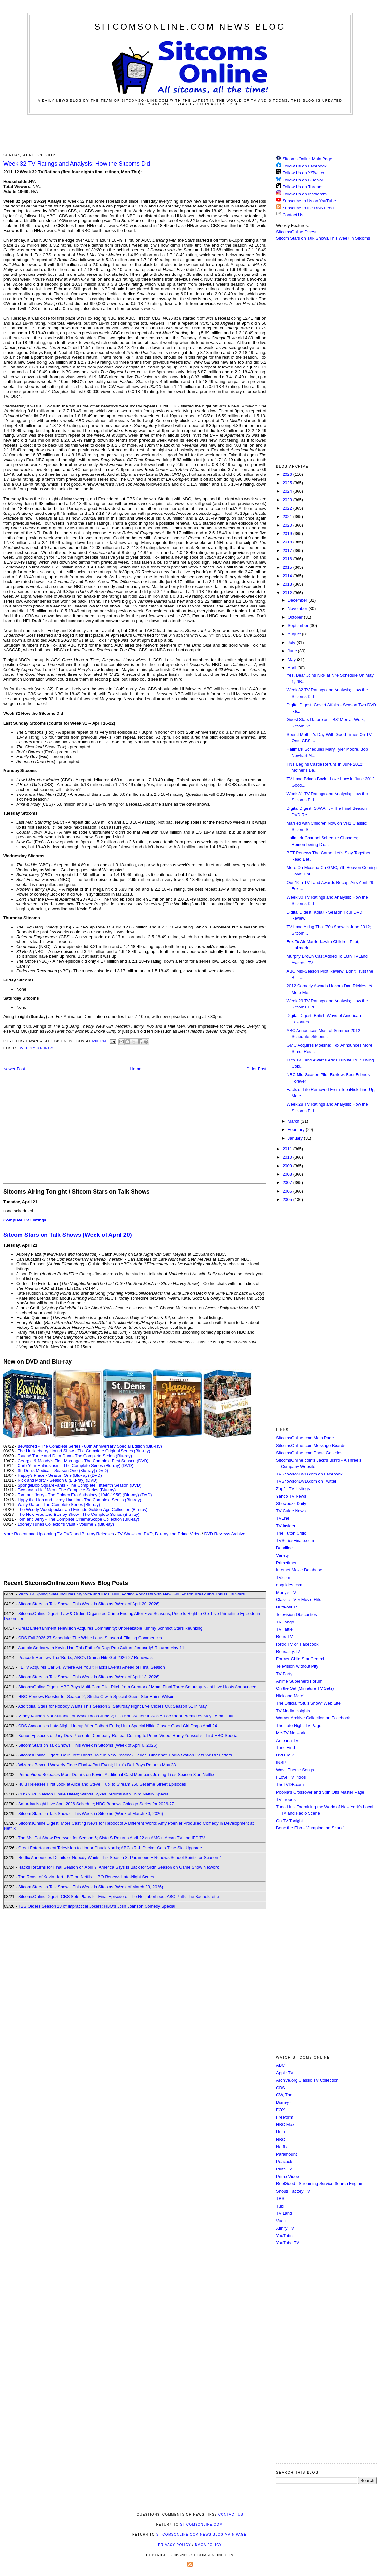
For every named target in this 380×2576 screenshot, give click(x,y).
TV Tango (285, 1622)
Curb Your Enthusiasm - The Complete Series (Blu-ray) (69, 1465)
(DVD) (127, 1465)
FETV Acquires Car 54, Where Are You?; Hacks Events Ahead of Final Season (91, 1667)
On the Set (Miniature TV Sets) (305, 1688)
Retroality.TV (288, 1651)
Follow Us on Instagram (305, 194)
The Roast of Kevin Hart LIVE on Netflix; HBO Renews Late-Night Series (86, 1877)
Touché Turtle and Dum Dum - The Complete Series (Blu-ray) (75, 1455)
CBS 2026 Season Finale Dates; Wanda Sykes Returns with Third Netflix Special (93, 1794)
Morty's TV (286, 1592)
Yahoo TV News (291, 1496)
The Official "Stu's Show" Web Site (308, 1703)
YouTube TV (287, 2242)
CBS (280, 2087)
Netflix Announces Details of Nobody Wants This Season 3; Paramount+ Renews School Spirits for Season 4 (120, 1857)
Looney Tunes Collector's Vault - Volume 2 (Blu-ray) (66, 1524)
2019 (288, 533)
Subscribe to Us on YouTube (309, 200)
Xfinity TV (285, 2228)
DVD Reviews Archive (224, 1533)
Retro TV (284, 1636)
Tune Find (285, 1747)
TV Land (284, 2213)
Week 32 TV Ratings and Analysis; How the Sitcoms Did (76, 163)
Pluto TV (284, 2169)
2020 (288, 525)
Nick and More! (290, 1695)
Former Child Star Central (300, 1658)
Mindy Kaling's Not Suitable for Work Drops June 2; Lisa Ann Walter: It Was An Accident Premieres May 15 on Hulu (125, 1716)
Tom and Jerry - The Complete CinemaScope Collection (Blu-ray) (78, 1519)
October (296, 617)
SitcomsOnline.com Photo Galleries (309, 1452)
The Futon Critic (291, 1533)
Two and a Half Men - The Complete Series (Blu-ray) (67, 1490)
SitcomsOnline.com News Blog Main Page (201, 2534)
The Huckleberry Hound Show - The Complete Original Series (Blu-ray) (84, 1450)
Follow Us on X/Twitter (303, 172)
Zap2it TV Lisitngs (293, 1488)
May (292, 659)
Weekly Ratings (37, 1048)
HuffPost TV (287, 1607)
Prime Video (287, 2176)
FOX (280, 2109)
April (293, 667)
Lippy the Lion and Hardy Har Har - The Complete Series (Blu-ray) (79, 1499)
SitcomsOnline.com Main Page (305, 1437)
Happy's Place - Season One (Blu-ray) (53, 1475)
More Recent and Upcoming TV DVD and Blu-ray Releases (58, 1533)
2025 (288, 482)
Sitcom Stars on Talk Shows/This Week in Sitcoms (323, 238)
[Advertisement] (190, 132)
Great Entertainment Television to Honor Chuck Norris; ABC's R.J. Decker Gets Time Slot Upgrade (110, 1847)
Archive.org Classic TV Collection (307, 2080)
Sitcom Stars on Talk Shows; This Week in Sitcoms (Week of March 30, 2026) (90, 1813)
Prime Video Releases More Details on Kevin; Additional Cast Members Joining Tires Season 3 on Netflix (116, 1774)
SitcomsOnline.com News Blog (190, 27)
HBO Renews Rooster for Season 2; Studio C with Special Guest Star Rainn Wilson (96, 1696)
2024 (288, 491)
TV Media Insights (293, 1710)
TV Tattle (284, 1629)
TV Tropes (286, 1799)
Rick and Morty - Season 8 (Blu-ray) (51, 1480)
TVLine (282, 1518)
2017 (288, 550)
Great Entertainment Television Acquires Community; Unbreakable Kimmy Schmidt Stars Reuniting (110, 1628)
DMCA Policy (208, 2545)
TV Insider (285, 1525)
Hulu (280, 2131)
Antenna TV (287, 1740)
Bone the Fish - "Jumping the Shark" (310, 1827)
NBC (280, 2139)
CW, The (284, 2094)
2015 (288, 567)
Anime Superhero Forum (299, 1681)
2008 (288, 1174)
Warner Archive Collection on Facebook (313, 1717)
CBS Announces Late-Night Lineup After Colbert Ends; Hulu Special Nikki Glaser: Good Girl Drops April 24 (117, 1725)
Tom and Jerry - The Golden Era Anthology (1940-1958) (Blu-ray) (78, 1494)
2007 (288, 1182)
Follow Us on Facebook (305, 166)
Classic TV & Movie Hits (298, 1599)
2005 (288, 1199)
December (298, 600)
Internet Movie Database (299, 1570)
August (295, 634)
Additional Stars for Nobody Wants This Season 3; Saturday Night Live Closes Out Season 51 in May (112, 1706)
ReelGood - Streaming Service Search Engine (319, 2183)
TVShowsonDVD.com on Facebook (309, 1474)
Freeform (284, 2117)
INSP (281, 1762)
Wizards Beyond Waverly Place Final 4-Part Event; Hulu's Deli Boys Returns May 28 (97, 1764)
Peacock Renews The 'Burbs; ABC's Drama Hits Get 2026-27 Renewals (85, 1657)
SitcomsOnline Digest (296, 231)
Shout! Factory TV (293, 2191)
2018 (288, 542)
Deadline (284, 1547)
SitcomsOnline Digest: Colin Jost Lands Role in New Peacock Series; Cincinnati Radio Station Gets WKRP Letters (125, 1755)
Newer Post (14, 1068)
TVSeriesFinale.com (295, 1540)
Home (136, 1068)
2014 (288, 575)
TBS (280, 2198)
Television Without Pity (297, 1666)
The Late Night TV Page (298, 1725)
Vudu (281, 2220)
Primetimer (286, 1562)
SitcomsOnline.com (201, 2524)
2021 (288, 516)
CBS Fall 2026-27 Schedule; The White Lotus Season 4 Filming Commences (90, 1637)
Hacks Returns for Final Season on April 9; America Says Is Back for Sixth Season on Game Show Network (118, 1867)
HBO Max (285, 2124)
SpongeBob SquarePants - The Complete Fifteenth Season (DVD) (79, 1485)
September (299, 625)
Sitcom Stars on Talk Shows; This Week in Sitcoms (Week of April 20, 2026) (88, 1603)
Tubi (280, 2206)
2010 (288, 1157)
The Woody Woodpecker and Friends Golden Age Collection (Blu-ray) (83, 1509)
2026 (288, 474)
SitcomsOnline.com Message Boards (310, 1445)
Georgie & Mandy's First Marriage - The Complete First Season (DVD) (83, 1460)
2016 (288, 558)
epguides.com (289, 1584)
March (294, 1121)
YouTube (284, 2235)
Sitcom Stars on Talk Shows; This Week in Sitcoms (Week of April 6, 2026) (87, 1745)
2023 (288, 499)
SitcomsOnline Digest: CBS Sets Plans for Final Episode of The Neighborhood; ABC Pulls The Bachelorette (118, 1896)
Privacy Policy (174, 2545)
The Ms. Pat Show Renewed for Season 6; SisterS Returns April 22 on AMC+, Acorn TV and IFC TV (111, 1837)
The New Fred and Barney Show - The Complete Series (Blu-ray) (78, 1514)
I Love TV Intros (291, 1777)
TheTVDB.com (290, 1784)
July (292, 642)
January (296, 1138)
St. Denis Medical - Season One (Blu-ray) (56, 1470)
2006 (288, 1191)
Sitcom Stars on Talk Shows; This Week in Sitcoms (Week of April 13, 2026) (88, 1677)
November (298, 608)
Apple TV (284, 2072)
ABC (280, 2065)
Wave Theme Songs (295, 1770)
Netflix (282, 2146)
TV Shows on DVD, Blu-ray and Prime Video (158, 1533)
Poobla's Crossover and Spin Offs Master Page (320, 1792)
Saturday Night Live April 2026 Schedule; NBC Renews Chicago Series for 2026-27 (96, 1803)
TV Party (284, 1673)
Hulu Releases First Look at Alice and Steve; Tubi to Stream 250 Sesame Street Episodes (102, 1784)
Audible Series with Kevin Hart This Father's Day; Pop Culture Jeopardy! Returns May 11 (101, 1647)
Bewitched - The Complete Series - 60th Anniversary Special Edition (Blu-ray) (90, 1446)
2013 (288, 584)
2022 (288, 508)
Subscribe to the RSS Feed (308, 208)
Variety (282, 1555)
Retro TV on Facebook (297, 1644)
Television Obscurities (296, 1614)
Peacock (284, 2161)
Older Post (256, 1068)
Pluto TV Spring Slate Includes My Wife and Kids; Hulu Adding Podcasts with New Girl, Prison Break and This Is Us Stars (131, 1594)
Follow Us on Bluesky (303, 180)
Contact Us (289, 214)
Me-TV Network (290, 1732)
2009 (288, 1165)
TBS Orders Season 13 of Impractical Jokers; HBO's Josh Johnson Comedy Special (96, 1906)
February (297, 1129)
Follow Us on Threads (303, 186)
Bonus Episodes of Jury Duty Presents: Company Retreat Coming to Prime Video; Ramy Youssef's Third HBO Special (128, 1735)
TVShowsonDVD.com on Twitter (306, 1481)
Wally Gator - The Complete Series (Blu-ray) (59, 1504)
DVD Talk (285, 1755)
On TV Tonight (289, 1820)
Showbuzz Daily (291, 1503)
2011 (288, 1148)
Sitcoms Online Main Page (304, 158)
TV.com (283, 1577)
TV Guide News (291, 1510)
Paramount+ (287, 2154)
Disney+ (283, 2102)
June (293, 650)
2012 (288, 592)
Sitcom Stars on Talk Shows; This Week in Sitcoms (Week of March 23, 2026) (90, 1886)
